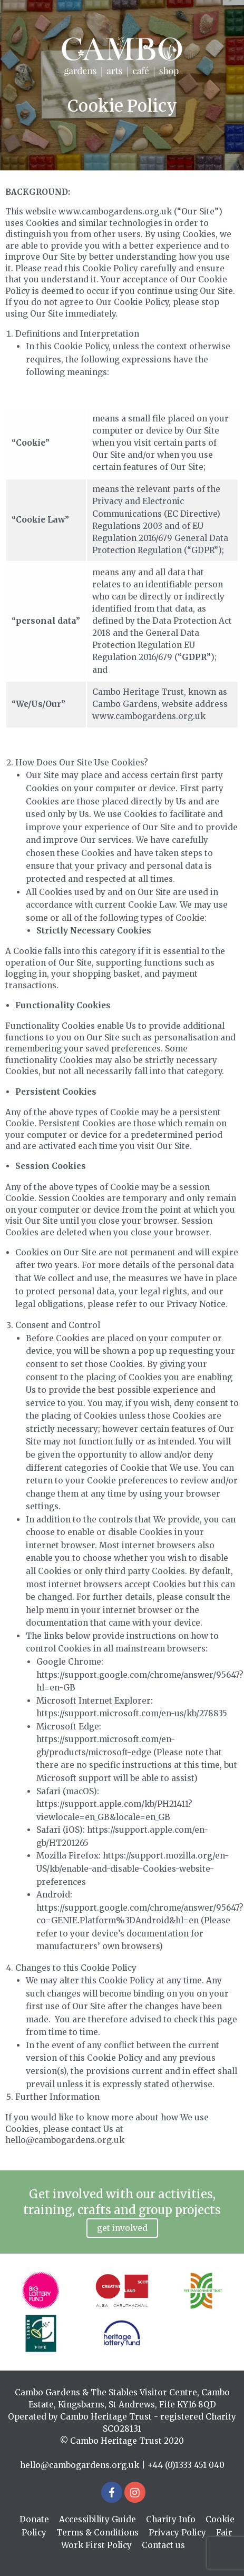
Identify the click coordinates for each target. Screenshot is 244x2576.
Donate (34, 2519)
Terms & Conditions (97, 2533)
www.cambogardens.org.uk (149, 716)
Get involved (122, 2228)
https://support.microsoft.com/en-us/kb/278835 (131, 1713)
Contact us (163, 2545)
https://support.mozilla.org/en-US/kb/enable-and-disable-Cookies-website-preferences (132, 1868)
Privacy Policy (177, 2533)
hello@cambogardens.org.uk (79, 2465)
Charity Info (171, 2519)
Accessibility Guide (97, 2519)
